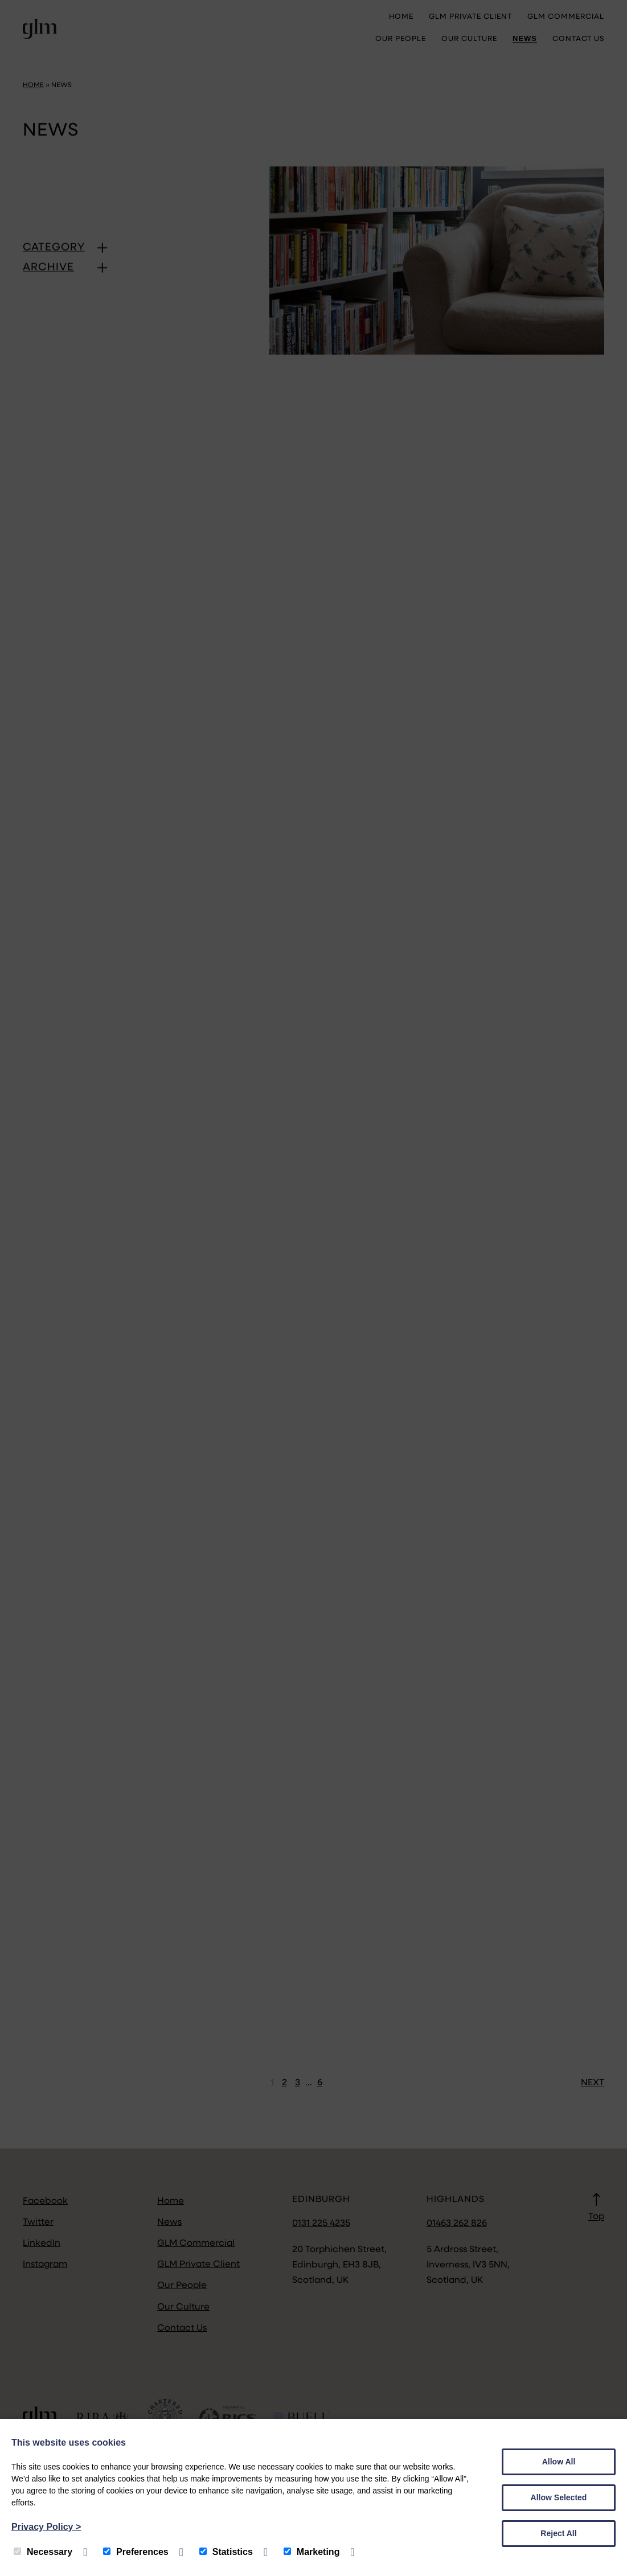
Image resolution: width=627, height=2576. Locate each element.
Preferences (136, 2552)
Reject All (558, 2533)
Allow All (559, 2461)
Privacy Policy (46, 2527)
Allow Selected (559, 2497)
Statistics (226, 2552)
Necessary (43, 2552)
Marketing (312, 2552)
